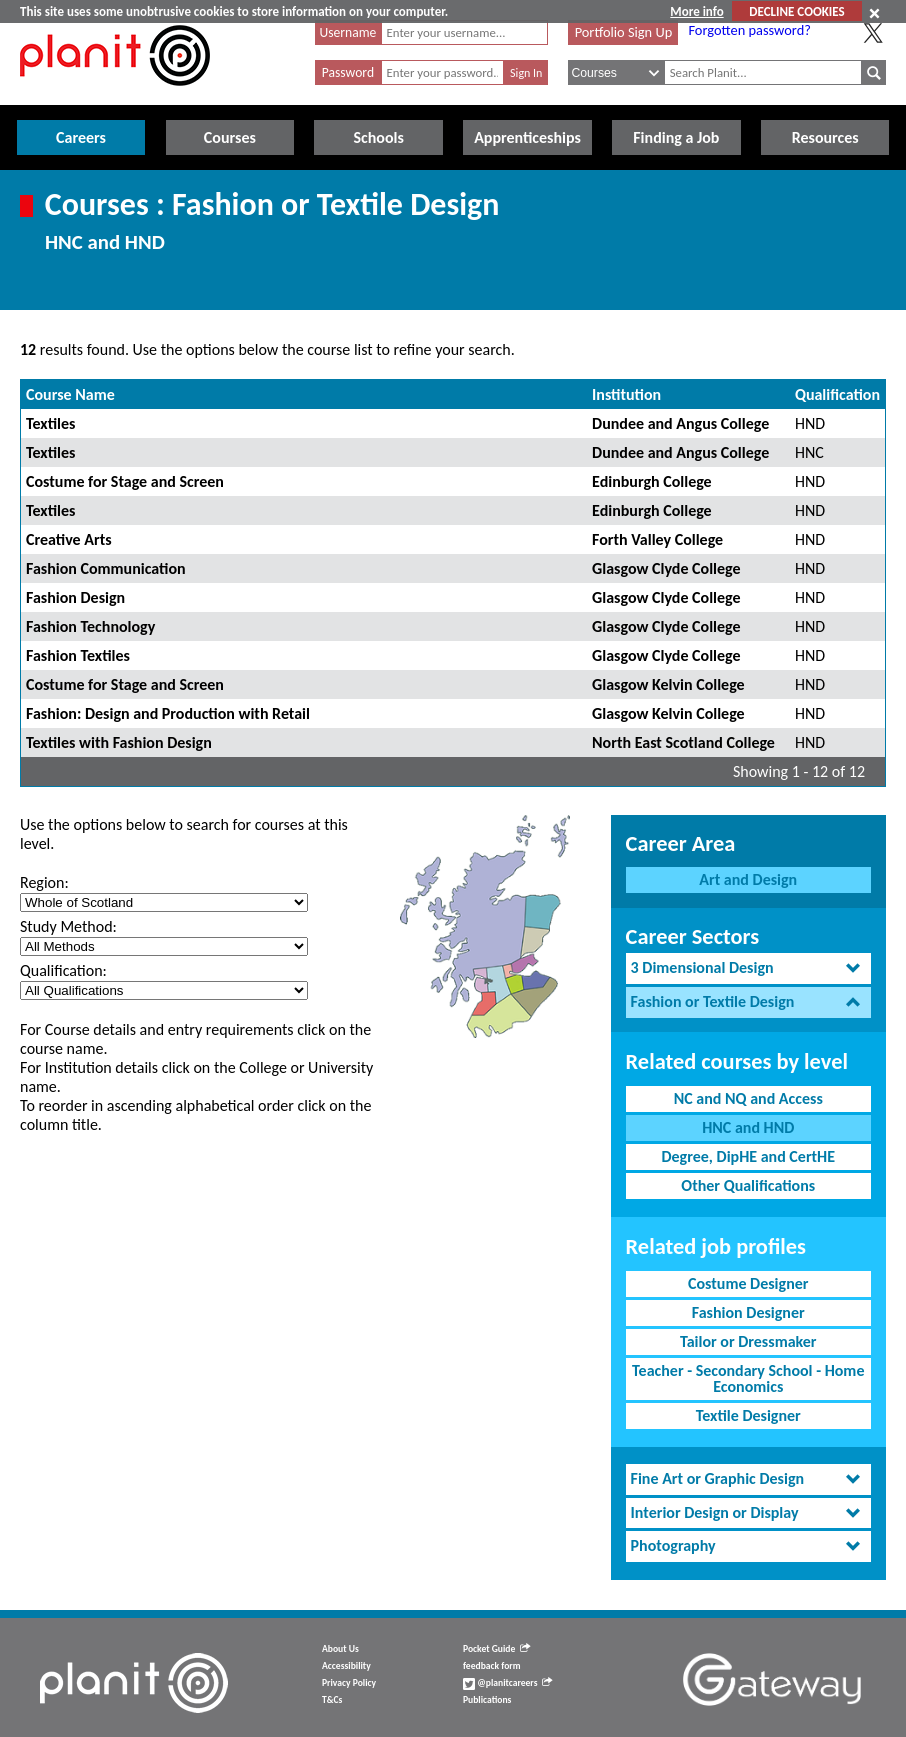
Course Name (70, 394)
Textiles (50, 423)
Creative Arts (69, 539)
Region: (44, 882)
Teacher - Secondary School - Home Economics (748, 1378)
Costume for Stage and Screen (125, 481)
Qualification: (63, 970)
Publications (487, 1700)
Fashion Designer (748, 1312)
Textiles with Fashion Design (119, 742)
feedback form (492, 1666)
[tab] (748, 968)
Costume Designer (748, 1283)
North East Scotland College (683, 742)
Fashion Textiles (78, 655)
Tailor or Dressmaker (748, 1341)
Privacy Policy (349, 1683)
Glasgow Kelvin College (668, 684)
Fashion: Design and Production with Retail (168, 713)
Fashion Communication (106, 568)
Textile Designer (748, 1415)
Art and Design (748, 879)
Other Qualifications (748, 1185)
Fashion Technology (90, 626)
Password (348, 72)
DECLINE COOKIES (796, 11)
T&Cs (332, 1700)
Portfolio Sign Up (624, 32)
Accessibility (346, 1666)
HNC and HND (748, 1127)
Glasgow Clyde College (666, 568)
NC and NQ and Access (748, 1098)
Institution (626, 394)
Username (348, 32)
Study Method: (68, 926)
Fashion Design (75, 597)
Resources (825, 137)
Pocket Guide (496, 1649)
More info (696, 11)
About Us (340, 1649)
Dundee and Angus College (680, 423)
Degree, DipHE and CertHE (748, 1156)
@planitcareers (508, 1683)
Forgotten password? (749, 30)
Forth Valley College (657, 539)
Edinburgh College (652, 481)
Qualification (837, 394)
